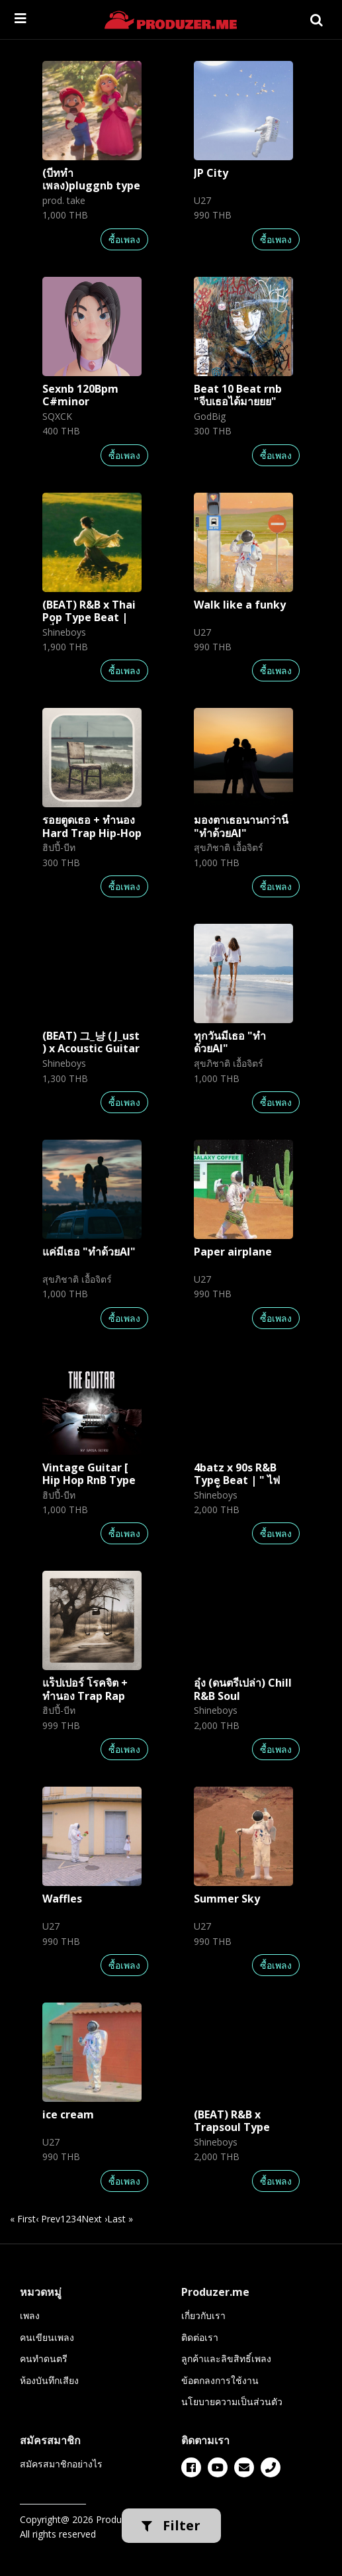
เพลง (30, 2315)
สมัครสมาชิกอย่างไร (61, 2463)
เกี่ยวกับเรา (203, 2315)
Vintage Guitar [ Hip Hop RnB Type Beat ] (89, 1480)
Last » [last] (120, 2218)
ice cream (68, 2114)
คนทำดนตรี (43, 2358)
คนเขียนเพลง (47, 2337)
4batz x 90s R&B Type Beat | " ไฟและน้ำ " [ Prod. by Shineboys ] (240, 1486)
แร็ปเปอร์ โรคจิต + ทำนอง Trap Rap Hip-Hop (85, 1695)
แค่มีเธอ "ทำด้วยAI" (89, 1251)
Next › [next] (94, 2218)
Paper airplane (233, 1251)
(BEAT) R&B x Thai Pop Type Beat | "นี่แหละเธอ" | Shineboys (89, 623)
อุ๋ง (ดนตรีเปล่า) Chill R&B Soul (243, 1689)
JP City (211, 173)
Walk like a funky (240, 604)
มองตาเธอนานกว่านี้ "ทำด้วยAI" (241, 826)
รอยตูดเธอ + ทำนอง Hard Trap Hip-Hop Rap (92, 832)
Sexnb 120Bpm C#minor (80, 395)
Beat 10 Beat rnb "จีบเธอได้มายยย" (238, 395)
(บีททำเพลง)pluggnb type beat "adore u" (91, 185)
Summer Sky (227, 1898)
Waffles (62, 1898)
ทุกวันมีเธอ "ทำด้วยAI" (230, 1042)
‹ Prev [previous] (48, 2218)
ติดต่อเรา (199, 2337)
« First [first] (23, 2218)
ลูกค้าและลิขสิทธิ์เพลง (226, 2358)
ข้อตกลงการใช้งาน (220, 2380)
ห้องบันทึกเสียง (49, 2380)
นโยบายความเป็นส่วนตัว (231, 2401)
